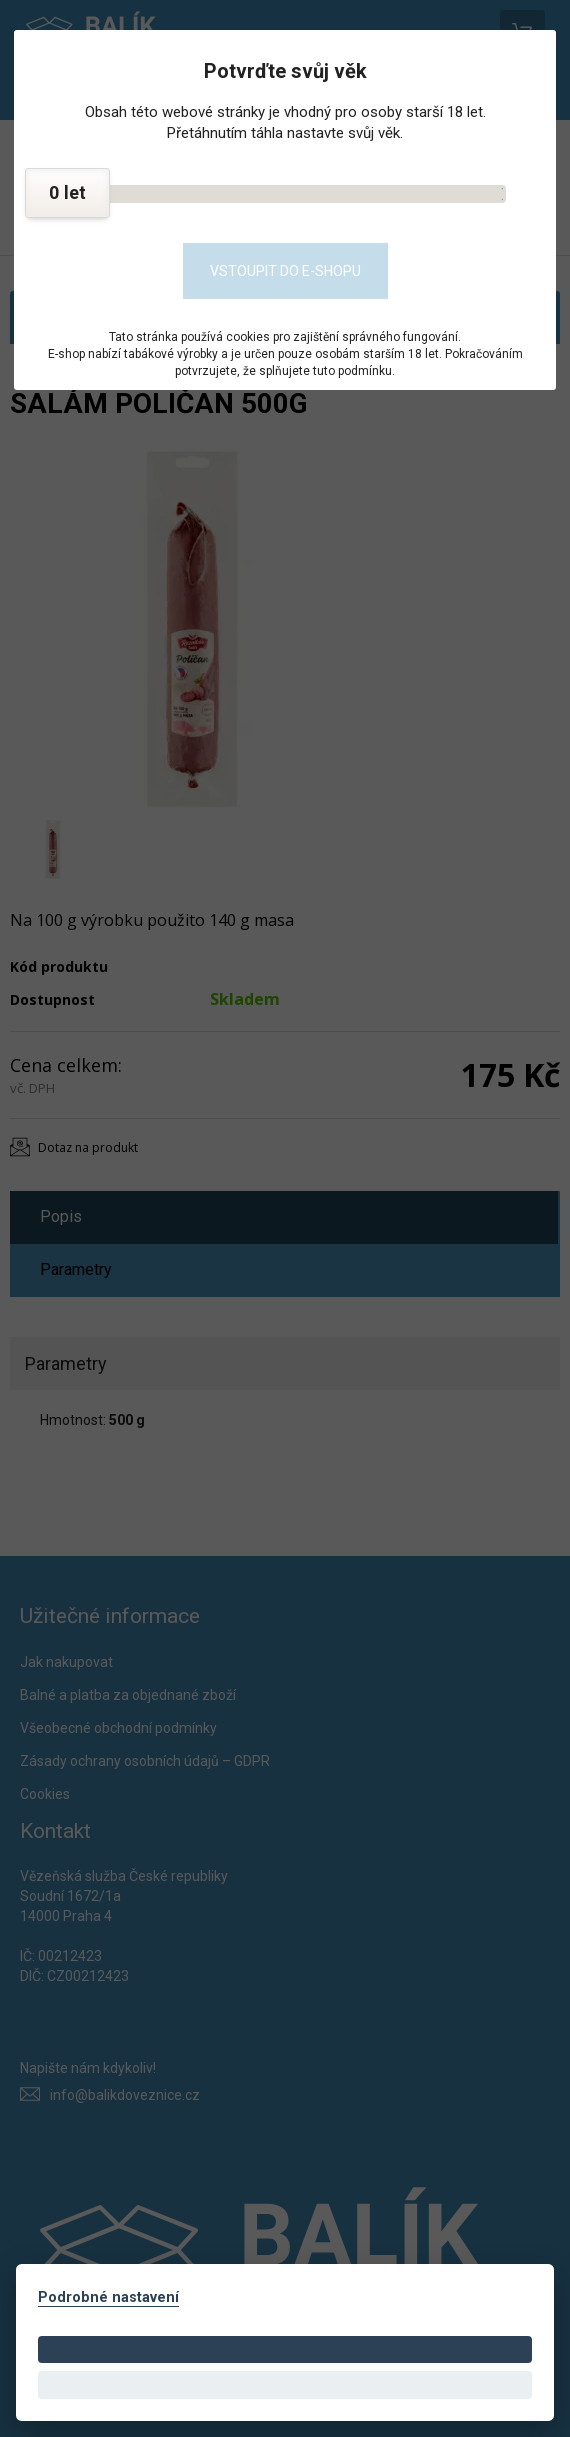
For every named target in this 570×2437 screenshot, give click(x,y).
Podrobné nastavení (108, 2297)
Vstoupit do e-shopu (285, 271)
